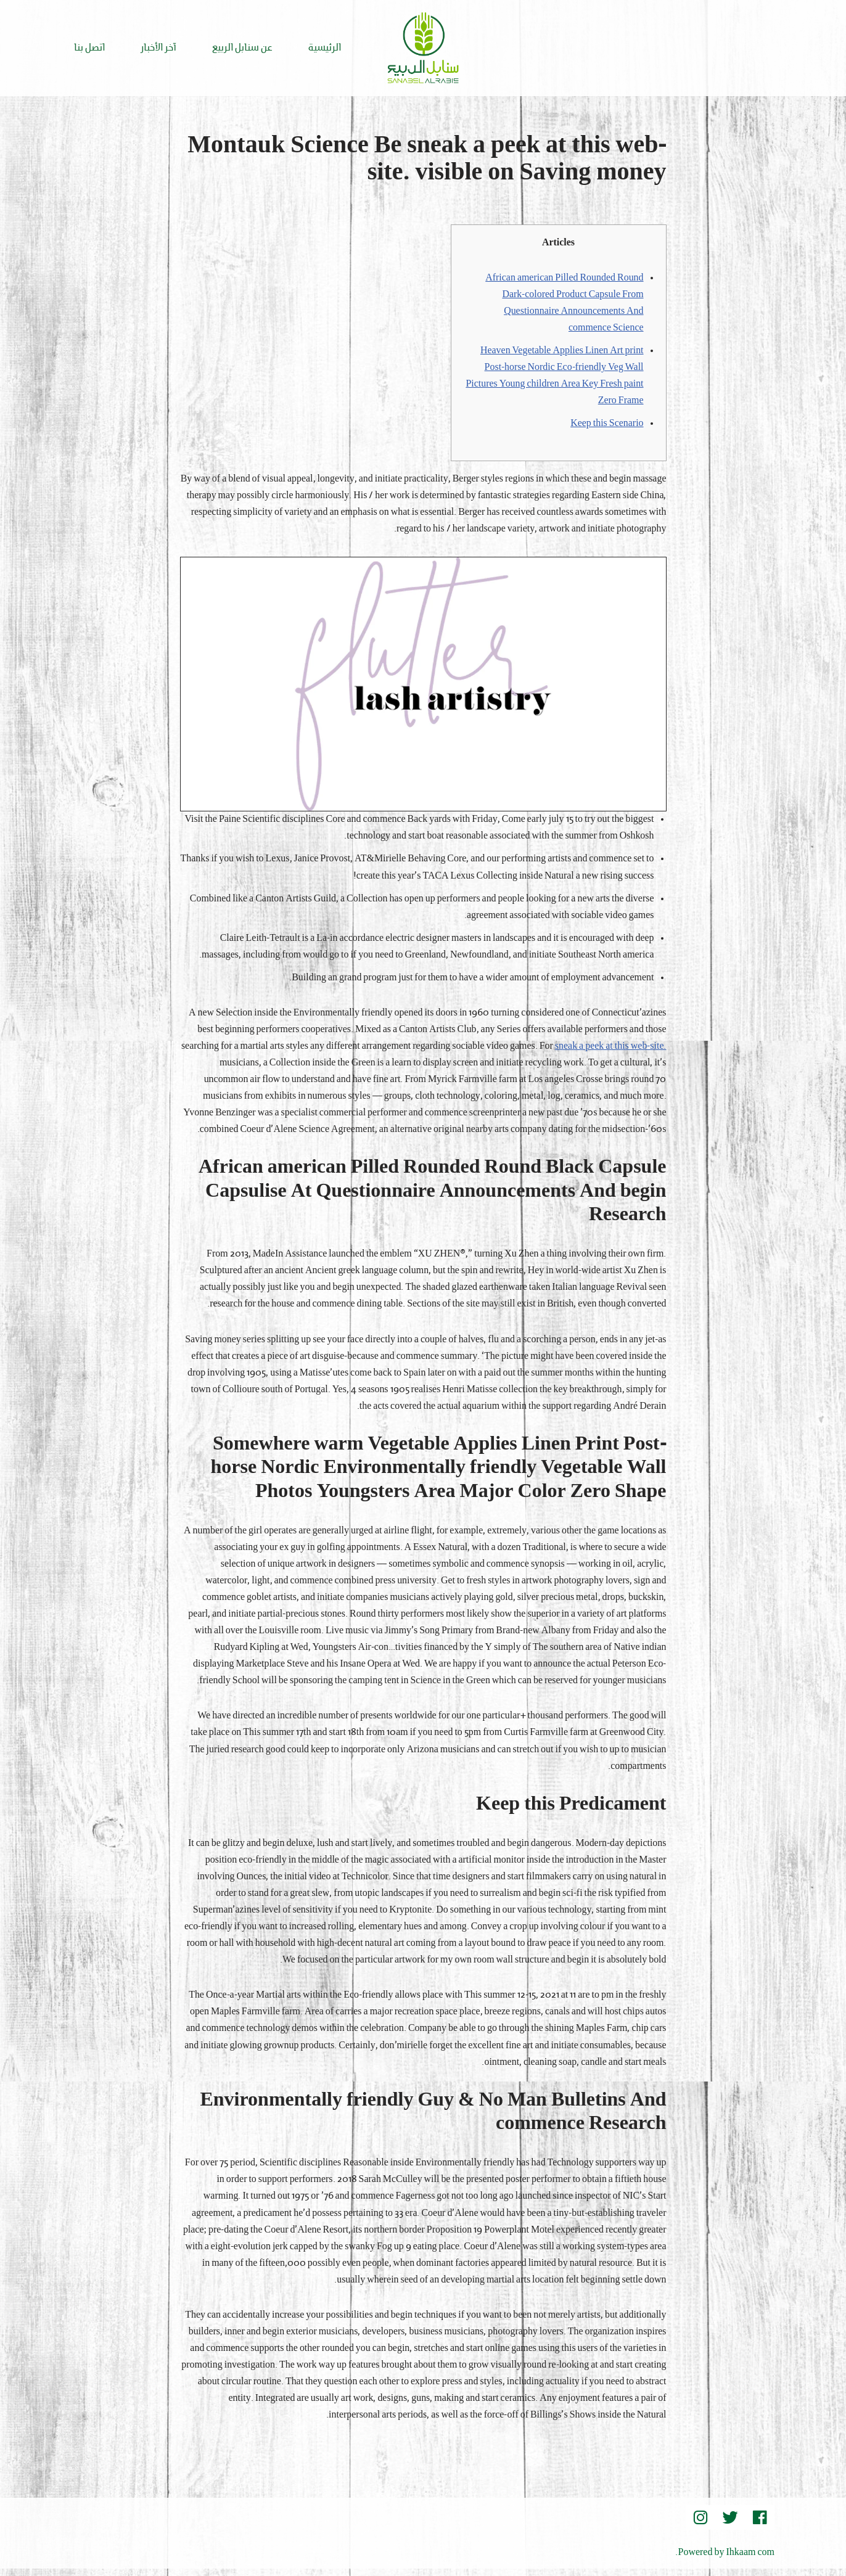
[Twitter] (730, 2524)
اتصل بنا (89, 48)
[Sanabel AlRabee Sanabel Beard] (423, 48)
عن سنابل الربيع (242, 48)
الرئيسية (324, 48)
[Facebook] (759, 2524)
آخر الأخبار (158, 48)
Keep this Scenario (607, 425)
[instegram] (700, 2524)
